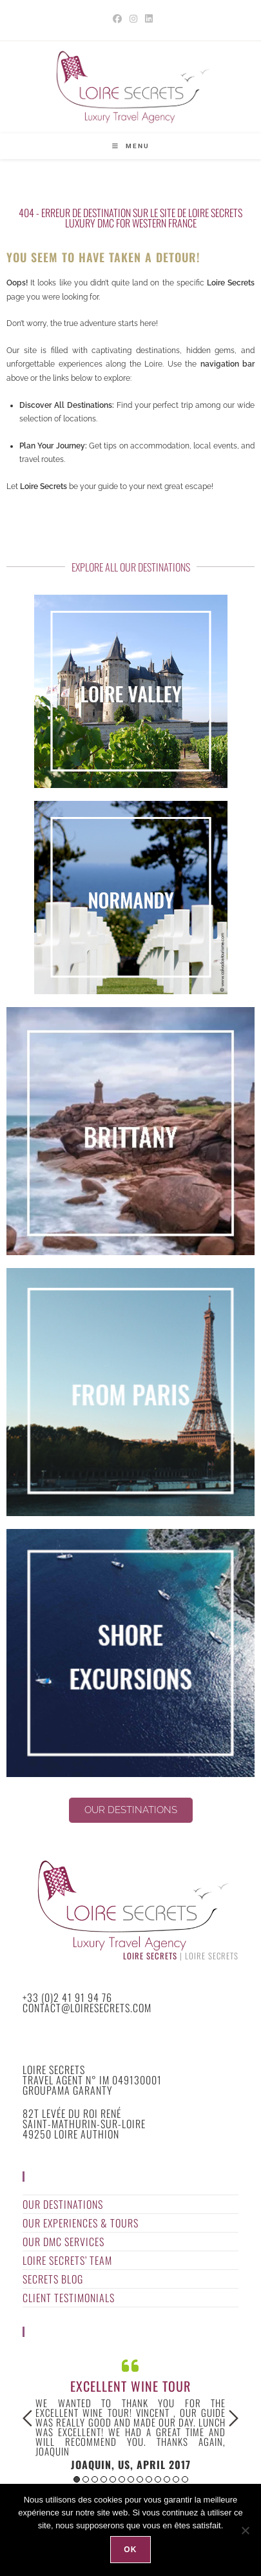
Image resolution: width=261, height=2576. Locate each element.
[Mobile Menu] (131, 145)
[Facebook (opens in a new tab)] (117, 18)
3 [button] (95, 2479)
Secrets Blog (53, 2279)
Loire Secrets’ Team (67, 2260)
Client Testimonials (69, 2297)
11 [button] (167, 2479)
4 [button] (104, 2479)
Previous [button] (27, 2418)
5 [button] (113, 2479)
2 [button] (85, 2479)
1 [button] (76, 2479)
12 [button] (176, 2479)
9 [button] (149, 2479)
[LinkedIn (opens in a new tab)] (147, 18)
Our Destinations (63, 2204)
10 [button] (158, 2479)
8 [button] (140, 2479)
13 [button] (185, 2479)
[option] (130, 2413)
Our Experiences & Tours (81, 2223)
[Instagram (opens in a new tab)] (133, 18)
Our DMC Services (63, 2241)
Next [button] (233, 2418)
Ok (130, 2549)
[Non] (244, 2530)
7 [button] (131, 2479)
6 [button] (122, 2479)
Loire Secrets (150, 1956)
